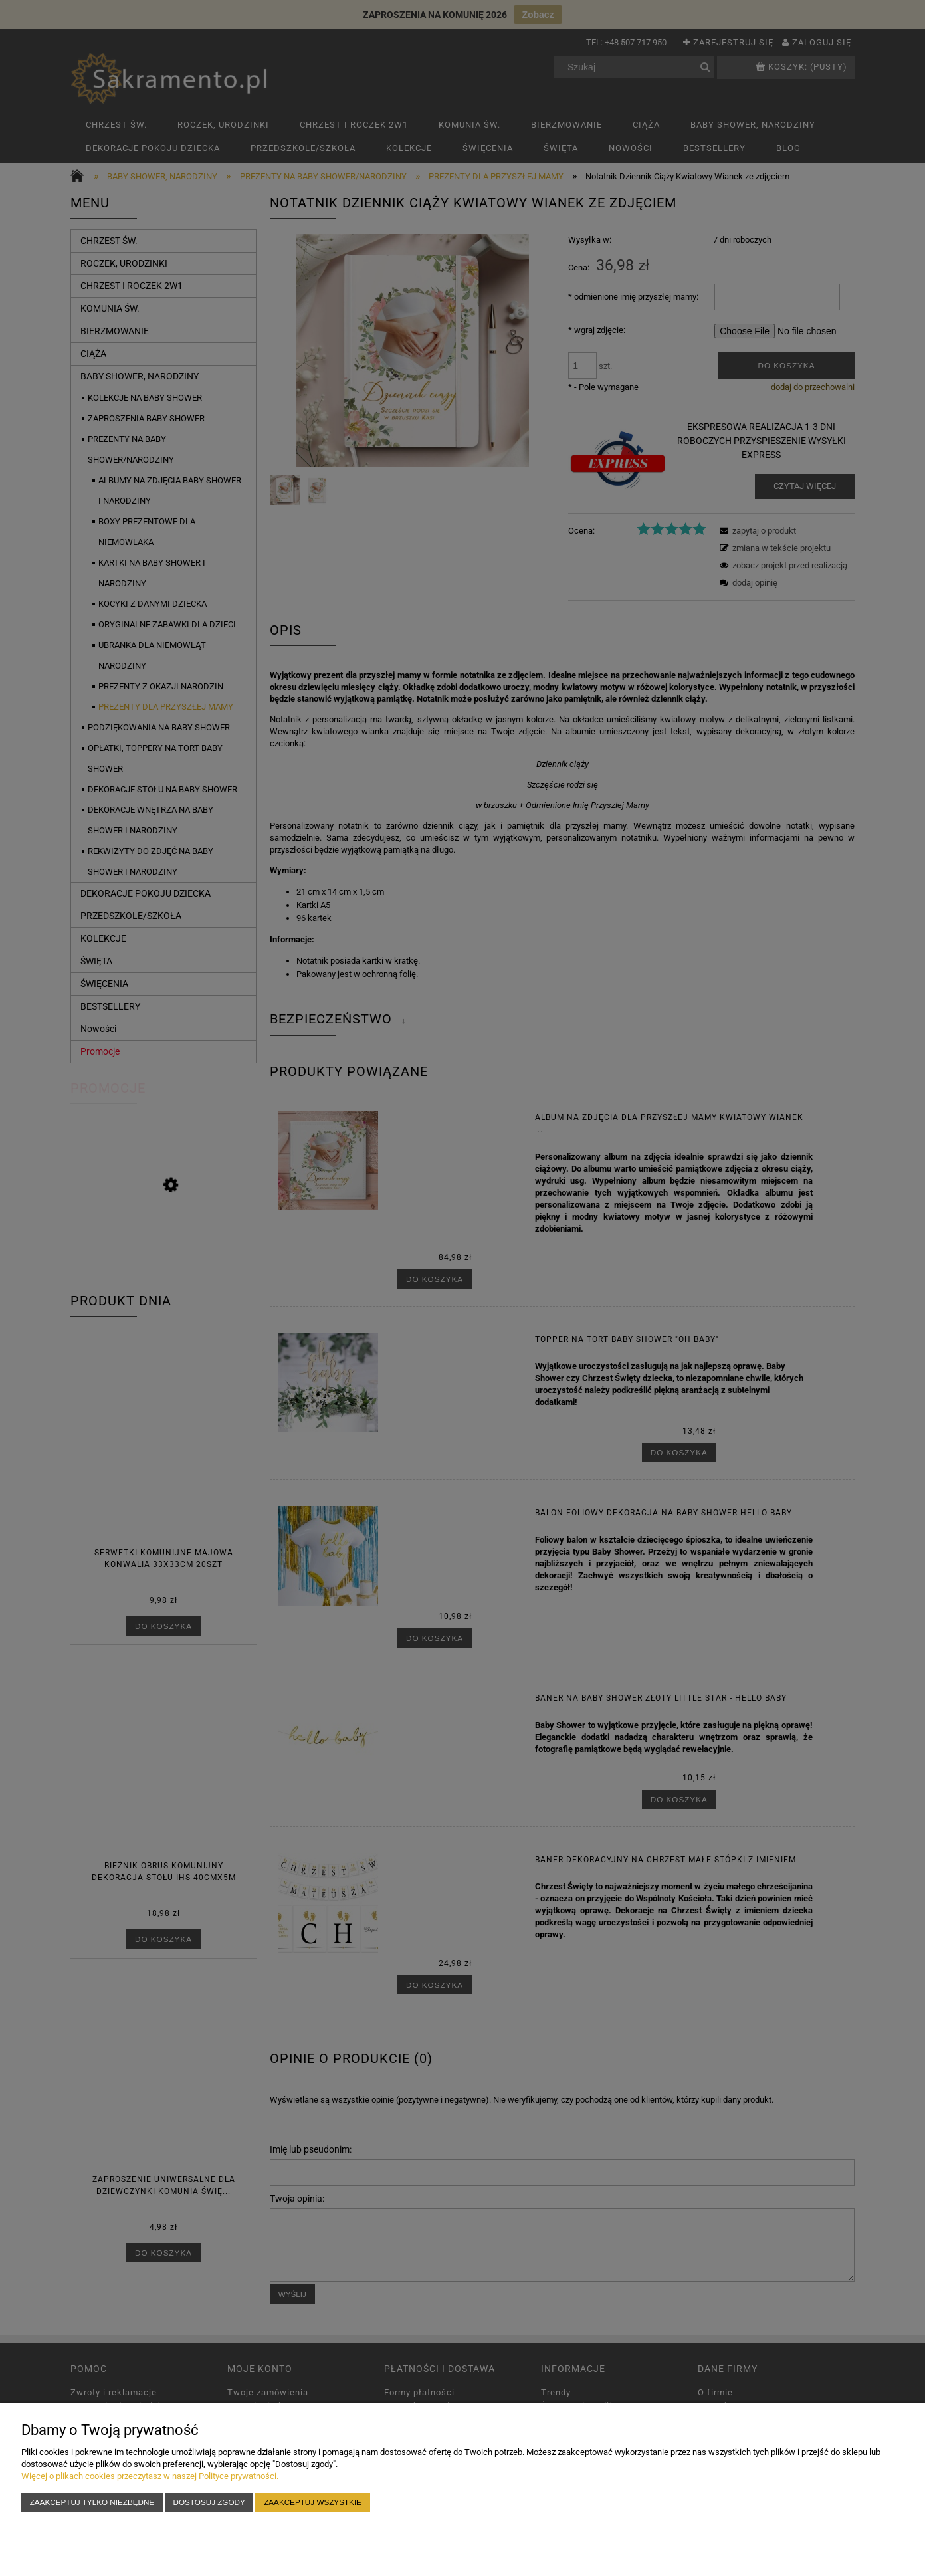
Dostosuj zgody (209, 2502)
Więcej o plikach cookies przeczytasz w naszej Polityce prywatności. (149, 2476)
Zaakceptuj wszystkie (312, 2502)
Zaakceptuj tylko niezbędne (92, 2502)
